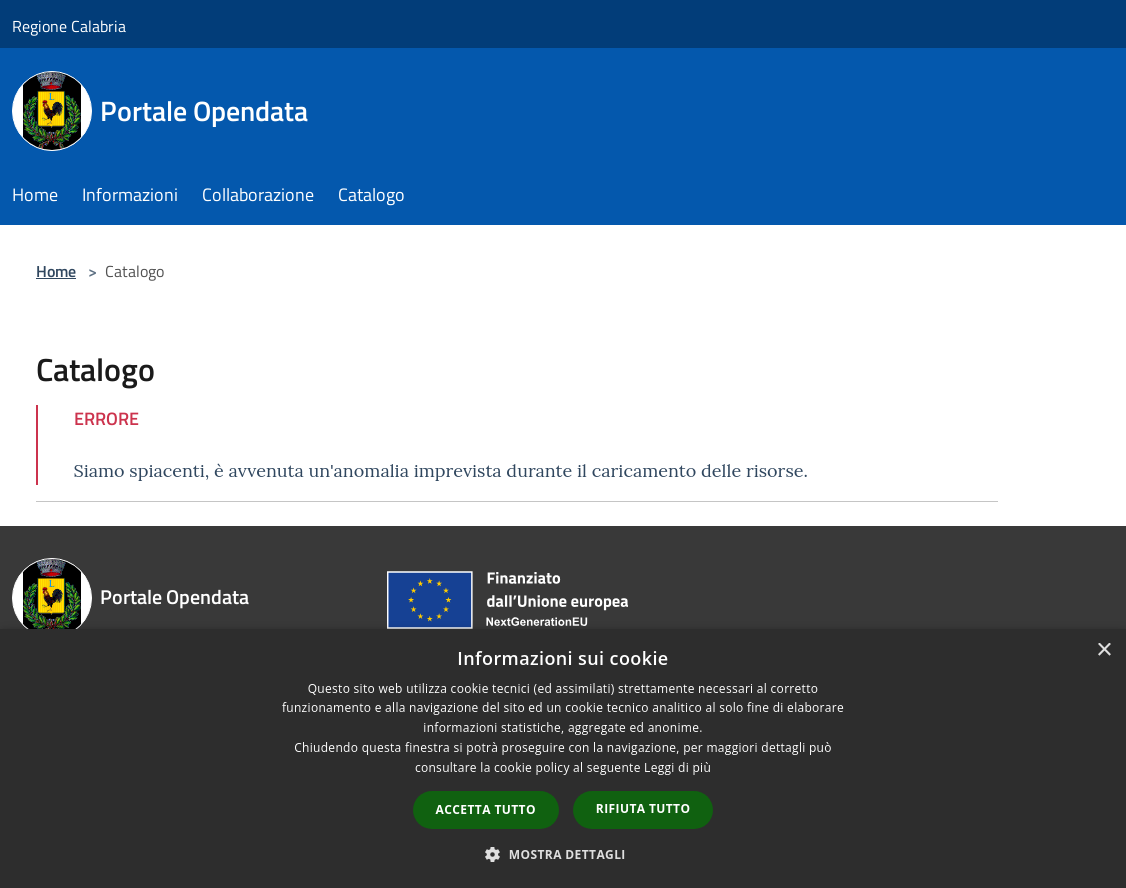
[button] (563, 854)
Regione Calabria (69, 26)
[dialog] (563, 758)
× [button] (1103, 650)
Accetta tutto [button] (486, 809)
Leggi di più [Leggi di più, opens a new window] (677, 767)
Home (56, 271)
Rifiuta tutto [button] (643, 808)
